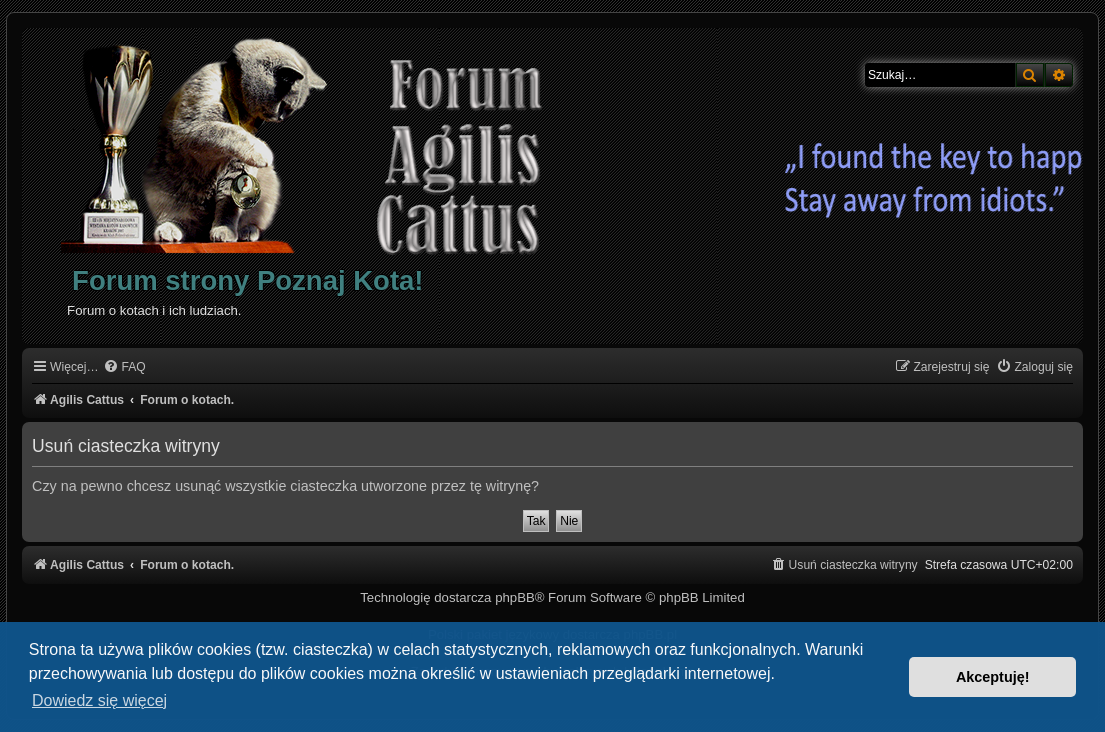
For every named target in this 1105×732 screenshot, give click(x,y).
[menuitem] (124, 367)
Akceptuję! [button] (993, 677)
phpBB (515, 597)
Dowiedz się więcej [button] (99, 700)
